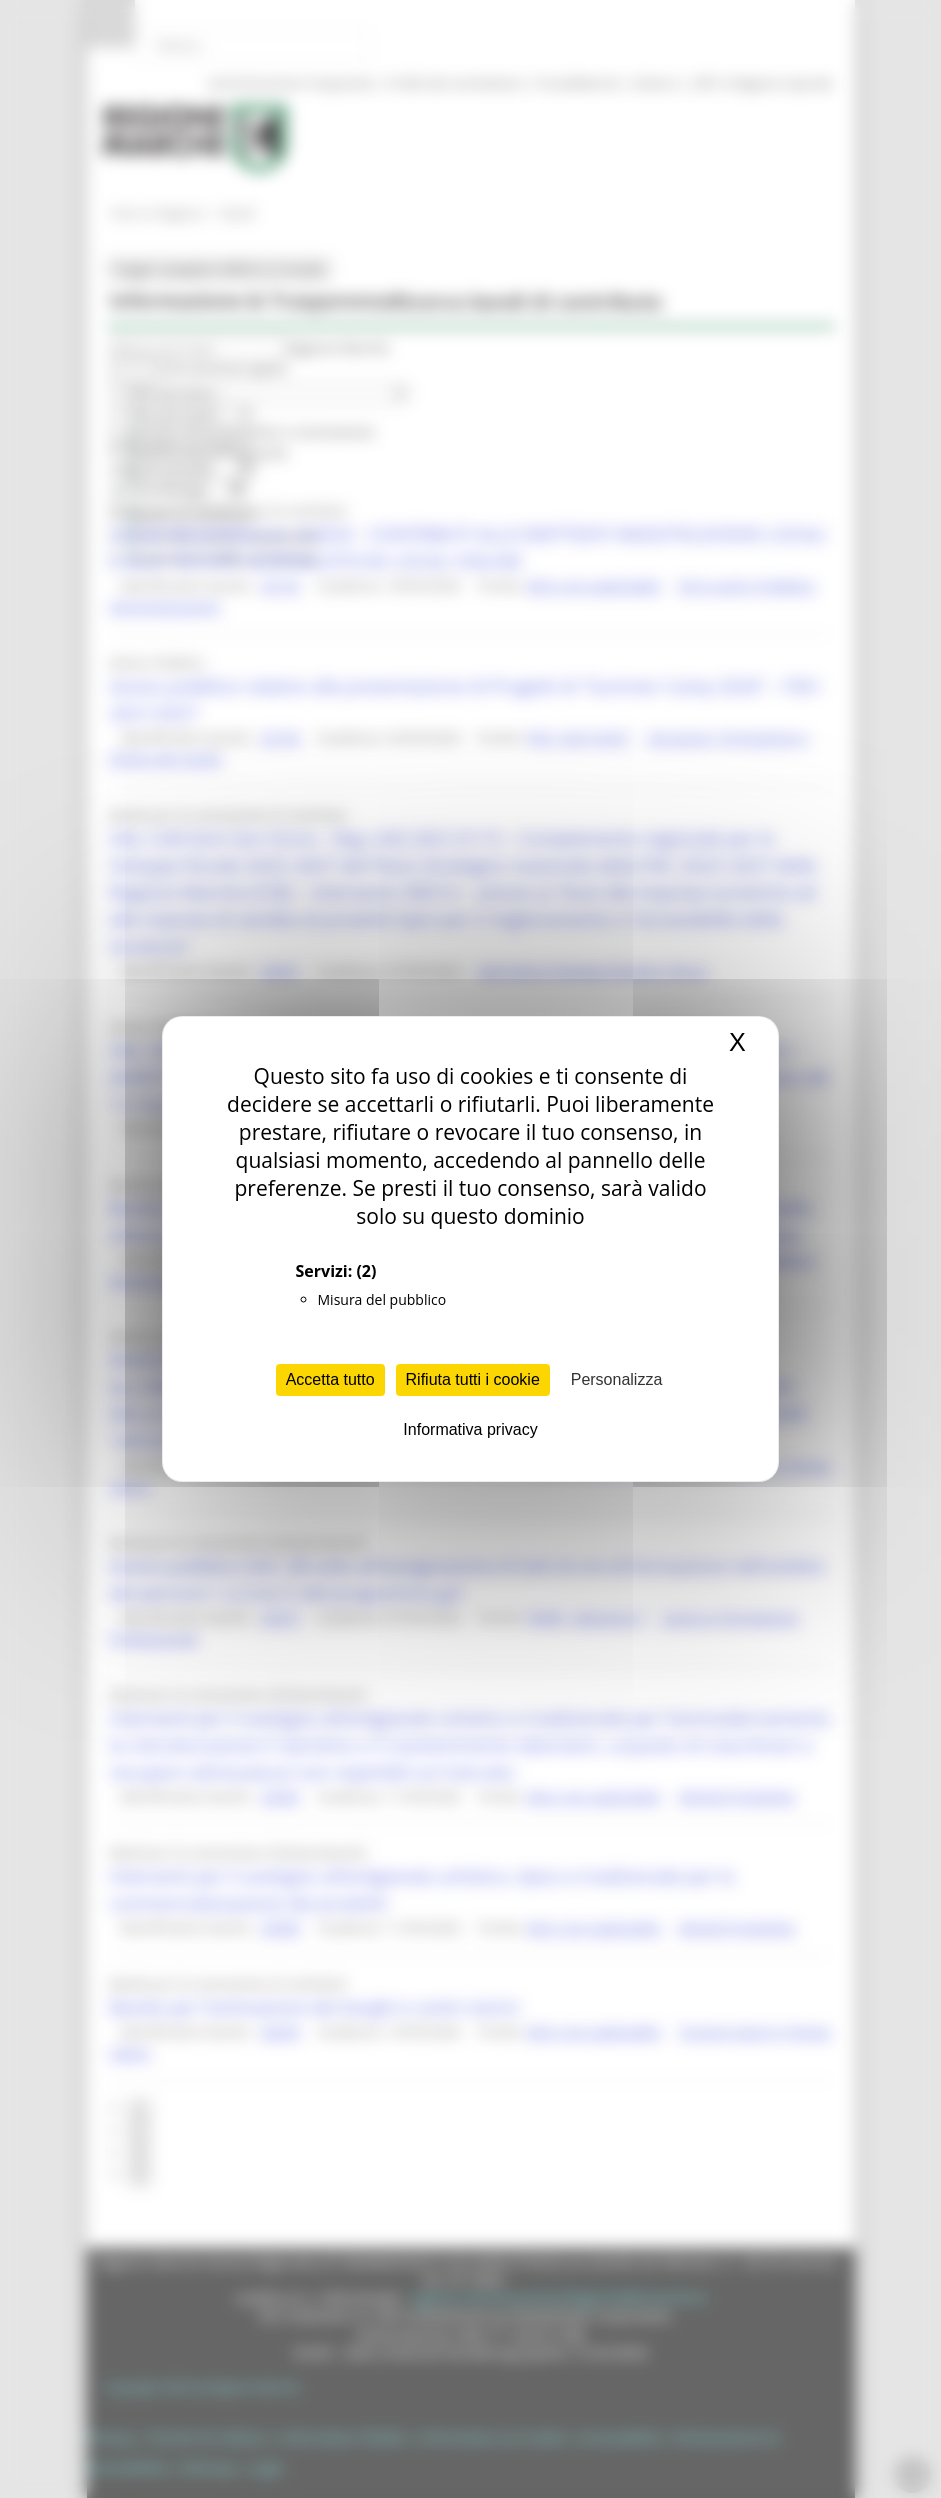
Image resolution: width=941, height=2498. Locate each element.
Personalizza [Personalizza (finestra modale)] (617, 1379)
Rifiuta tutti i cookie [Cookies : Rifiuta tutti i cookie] (473, 1379)
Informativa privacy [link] (470, 1429)
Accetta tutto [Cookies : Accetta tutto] (330, 1379)
